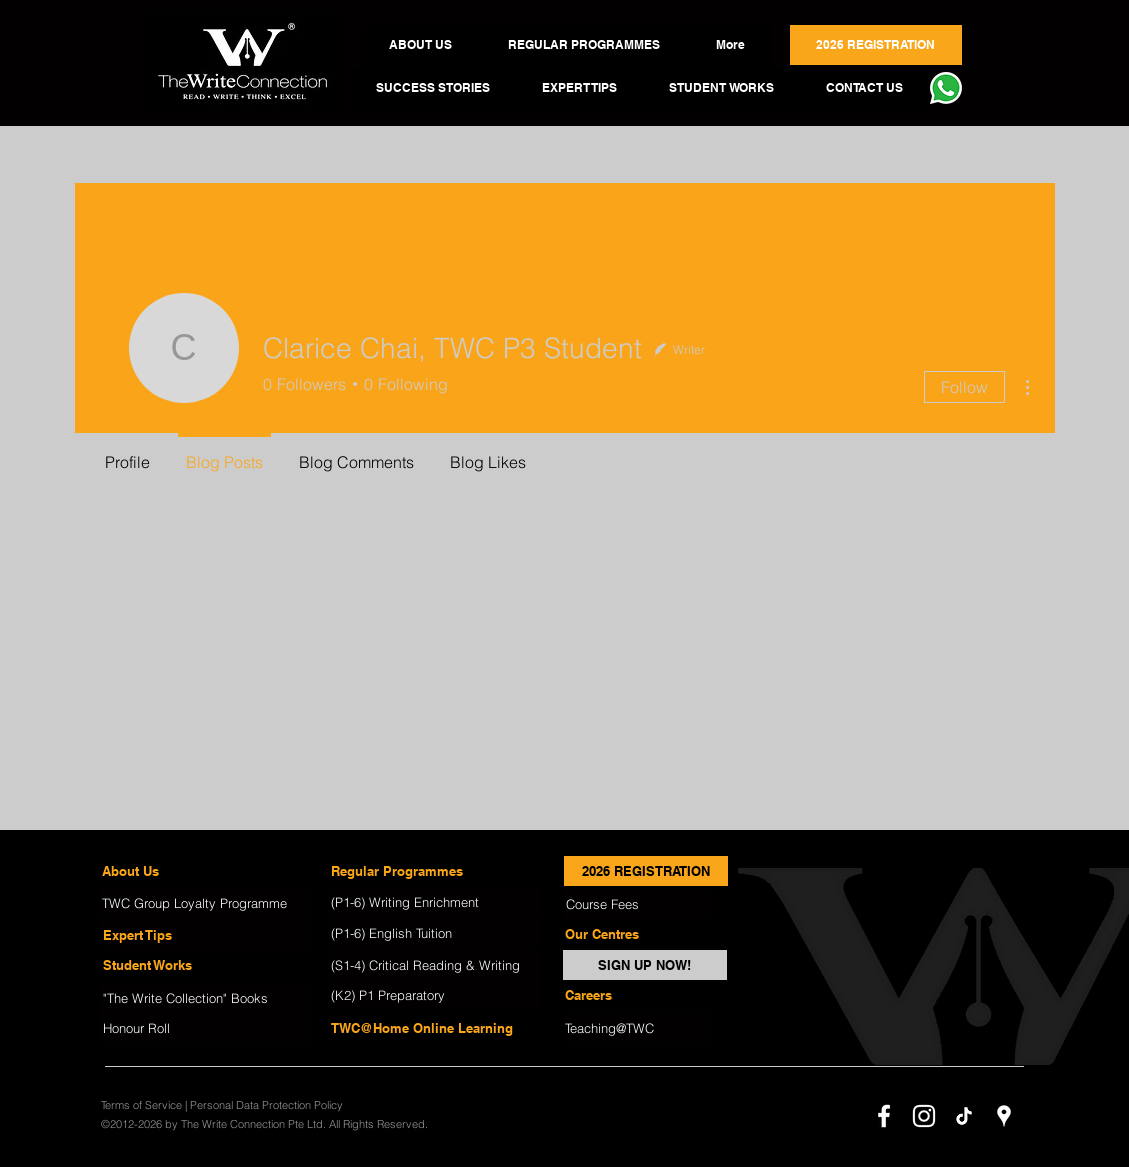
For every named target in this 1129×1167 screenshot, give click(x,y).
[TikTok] (964, 1116)
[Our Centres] (638, 934)
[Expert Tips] (206, 935)
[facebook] (884, 1116)
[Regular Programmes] (434, 871)
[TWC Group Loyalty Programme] (205, 903)
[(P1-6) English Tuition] (434, 933)
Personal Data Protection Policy (266, 1105)
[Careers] (638, 995)
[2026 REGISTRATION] (646, 871)
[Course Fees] (639, 904)
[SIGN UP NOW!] (645, 965)
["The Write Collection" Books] (206, 998)
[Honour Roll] (206, 1028)
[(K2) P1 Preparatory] (434, 995)
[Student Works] (206, 965)
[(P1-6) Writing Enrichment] (434, 902)
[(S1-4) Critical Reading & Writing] (434, 965)
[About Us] (205, 871)
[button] (421, 45)
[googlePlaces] (1004, 1116)
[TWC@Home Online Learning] (434, 1028)
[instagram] (924, 1116)
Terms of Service (141, 1105)
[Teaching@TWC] (638, 1028)
